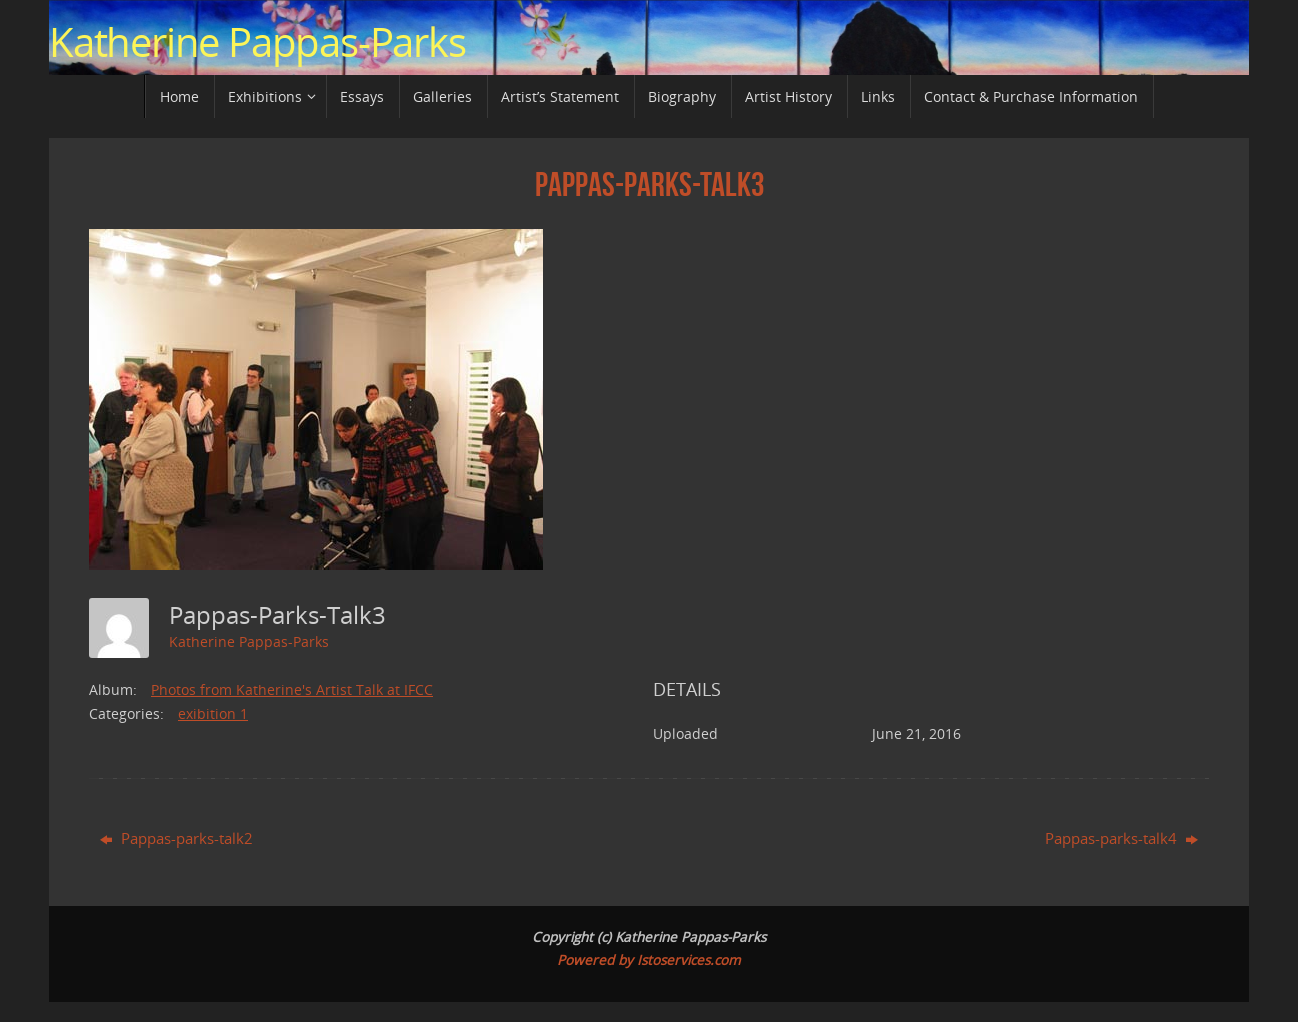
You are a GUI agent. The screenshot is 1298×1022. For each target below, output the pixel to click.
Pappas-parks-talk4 (1121, 838)
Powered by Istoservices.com (649, 960)
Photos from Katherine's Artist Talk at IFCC (292, 689)
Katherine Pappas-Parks (257, 42)
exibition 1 (213, 713)
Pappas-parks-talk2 (176, 838)
